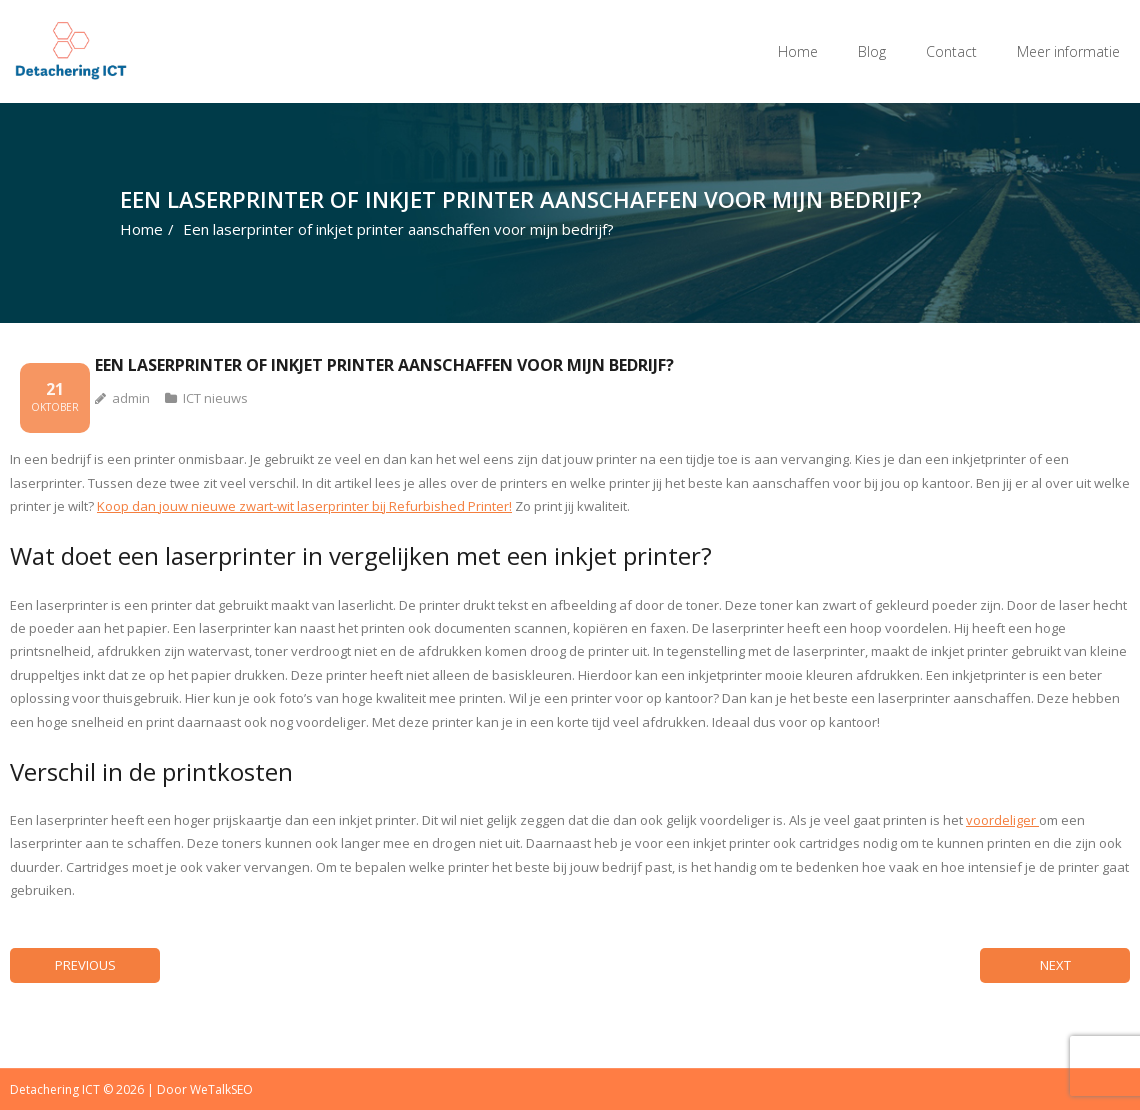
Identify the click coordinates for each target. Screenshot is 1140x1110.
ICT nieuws (215, 398)
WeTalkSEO (221, 1089)
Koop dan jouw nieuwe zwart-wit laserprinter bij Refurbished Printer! (304, 506)
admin (131, 398)
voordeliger (1002, 820)
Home (798, 51)
